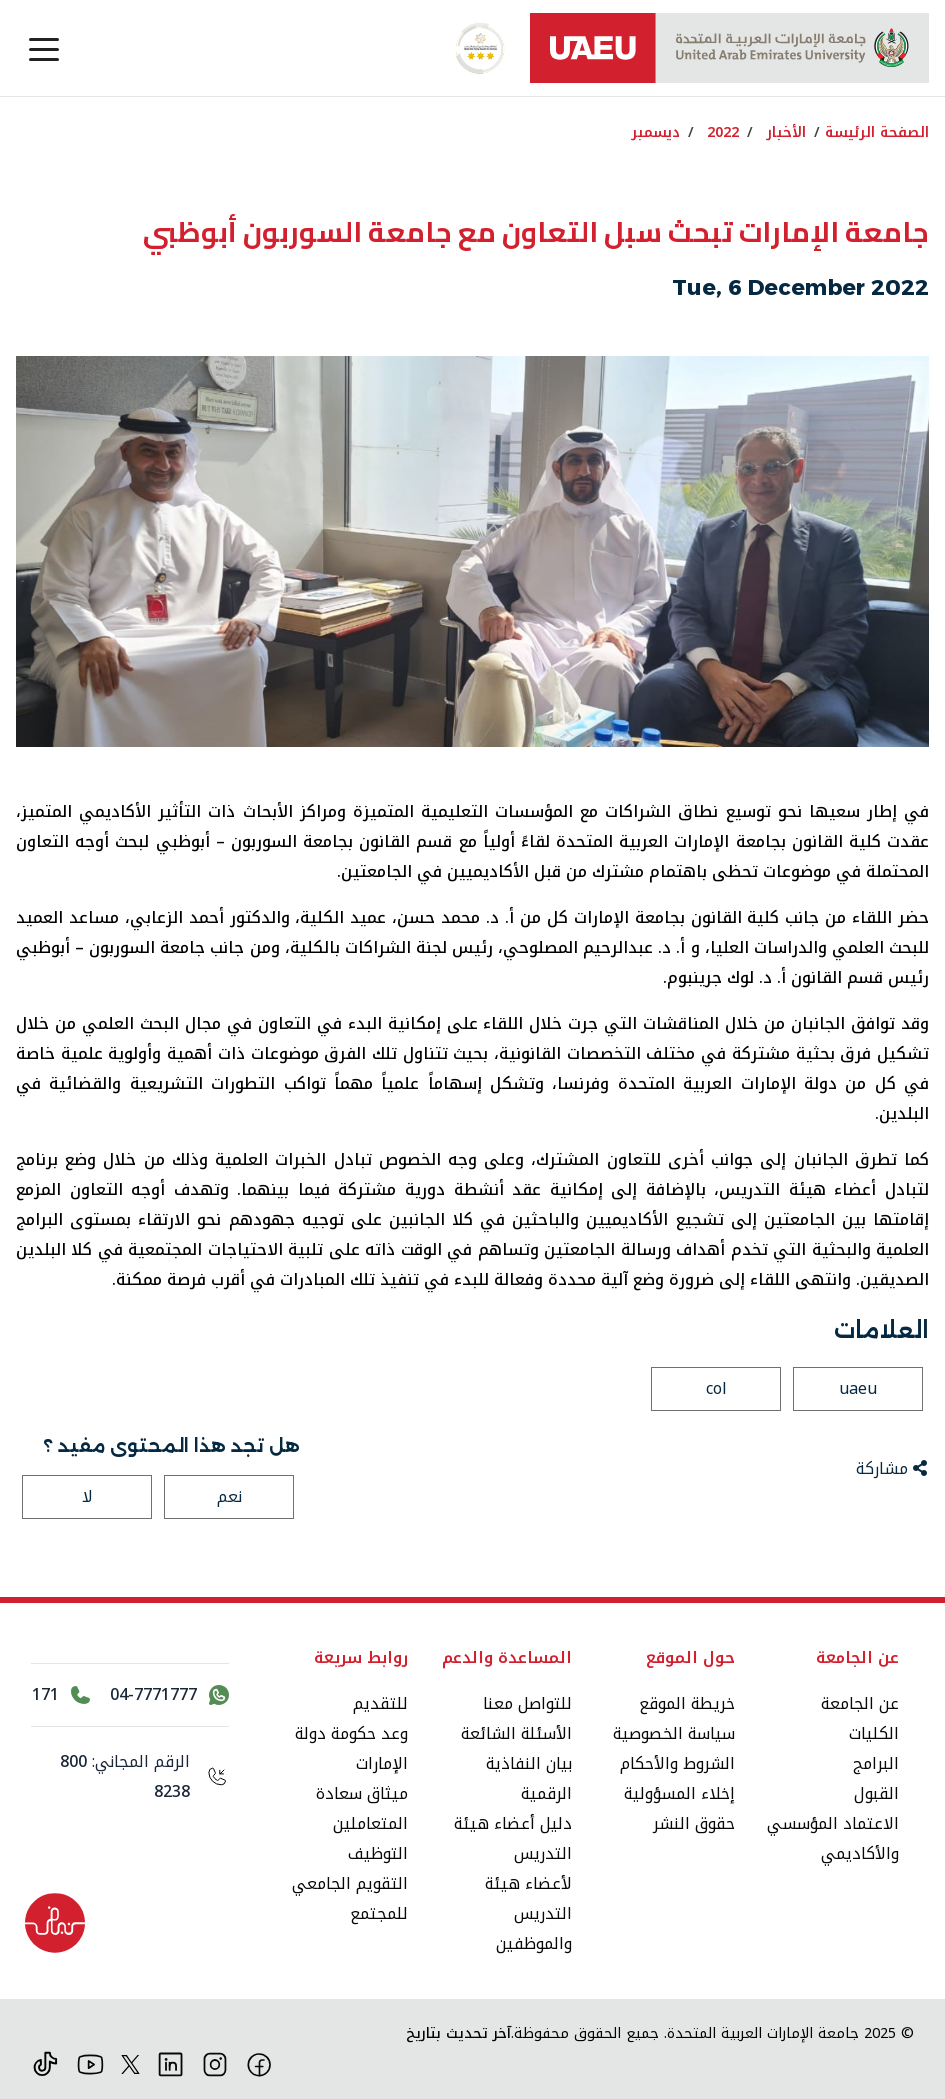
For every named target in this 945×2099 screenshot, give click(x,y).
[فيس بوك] (259, 2063)
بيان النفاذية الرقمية (529, 1778)
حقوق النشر (694, 1823)
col (716, 1388)
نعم (229, 1496)
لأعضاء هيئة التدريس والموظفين (528, 1913)
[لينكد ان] (170, 2063)
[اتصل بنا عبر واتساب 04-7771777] (169, 1695)
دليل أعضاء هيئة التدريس (513, 1838)
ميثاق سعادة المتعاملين (362, 1808)
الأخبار (786, 132)
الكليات (874, 1733)
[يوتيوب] (90, 2063)
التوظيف (378, 1853)
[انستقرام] (215, 2063)
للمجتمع (379, 1913)
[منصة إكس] (130, 2063)
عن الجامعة (860, 1703)
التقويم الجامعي (350, 1883)
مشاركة (891, 1468)
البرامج (876, 1763)
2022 (723, 132)
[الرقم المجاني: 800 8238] (130, 1777)
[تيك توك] (45, 2063)
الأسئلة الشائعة (516, 1733)
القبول (876, 1793)
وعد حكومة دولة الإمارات (351, 1748)
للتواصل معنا (527, 1703)
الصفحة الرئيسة (877, 132)
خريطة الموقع (687, 1703)
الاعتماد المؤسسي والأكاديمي (833, 1838)
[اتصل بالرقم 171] (61, 1695)
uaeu (858, 1388)
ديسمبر (655, 132)
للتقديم (380, 1703)
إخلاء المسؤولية (679, 1793)
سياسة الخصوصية (674, 1733)
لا (87, 1496)
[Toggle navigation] (44, 48)
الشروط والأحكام (677, 1763)
